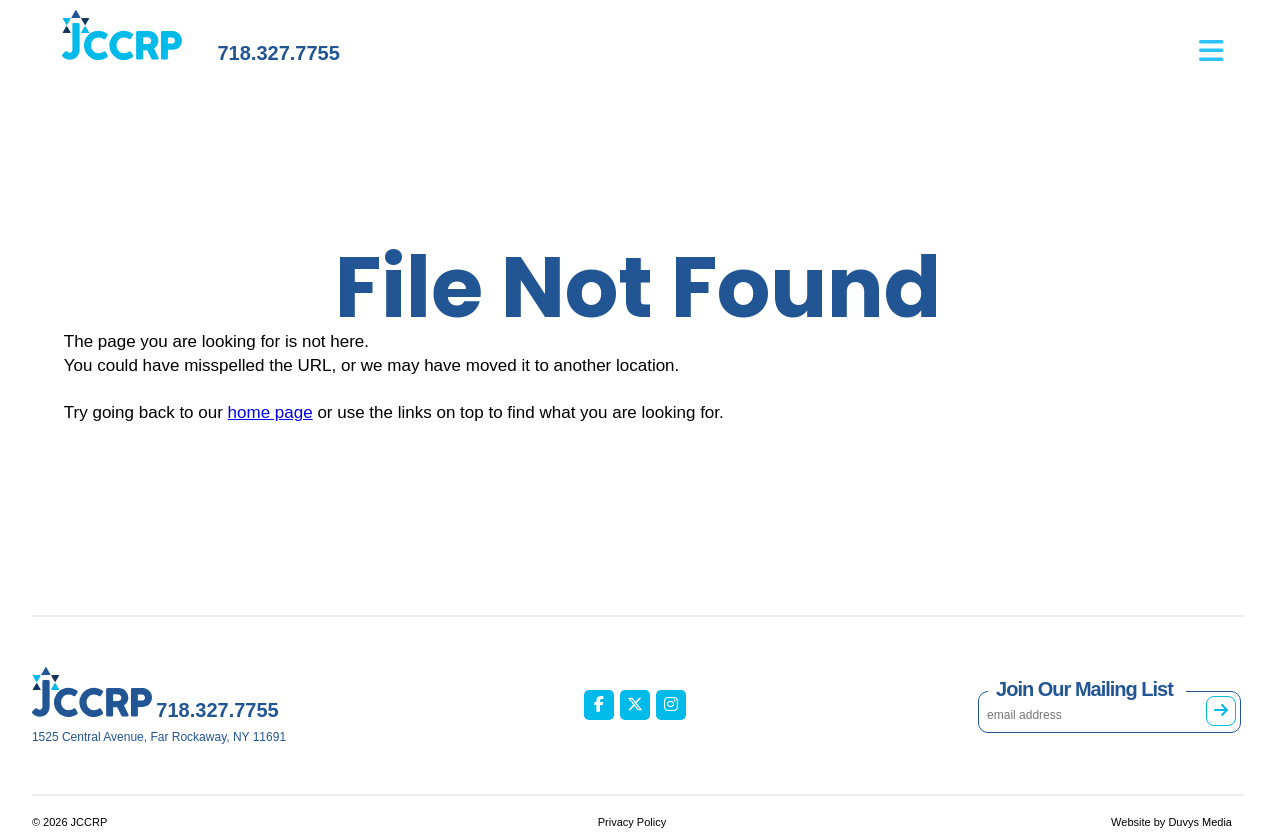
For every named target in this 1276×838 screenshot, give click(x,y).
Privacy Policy (632, 822)
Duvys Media (1200, 822)
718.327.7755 (278, 53)
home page (270, 412)
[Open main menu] (1221, 41)
